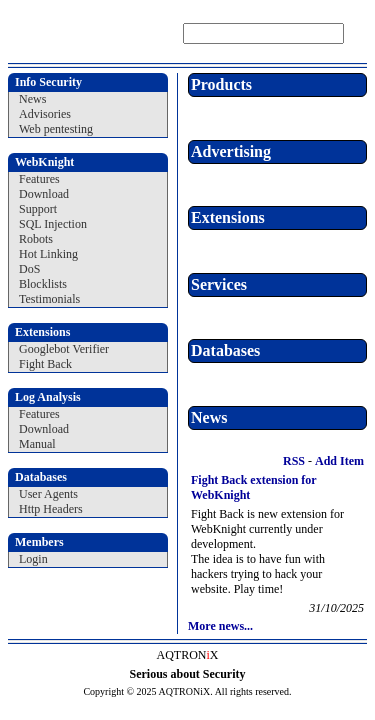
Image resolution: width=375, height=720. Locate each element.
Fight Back (45, 364)
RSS (292, 461)
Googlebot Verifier (64, 349)
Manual (37, 444)
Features (39, 179)
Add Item (339, 461)
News (32, 99)
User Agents (48, 494)
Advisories (45, 114)
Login (33, 559)
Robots (36, 239)
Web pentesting (56, 129)
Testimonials (49, 299)
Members (39, 542)
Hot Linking (48, 254)
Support (38, 209)
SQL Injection (53, 224)
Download (44, 194)
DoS (29, 269)
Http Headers (51, 509)
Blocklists (43, 284)
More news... (220, 626)
